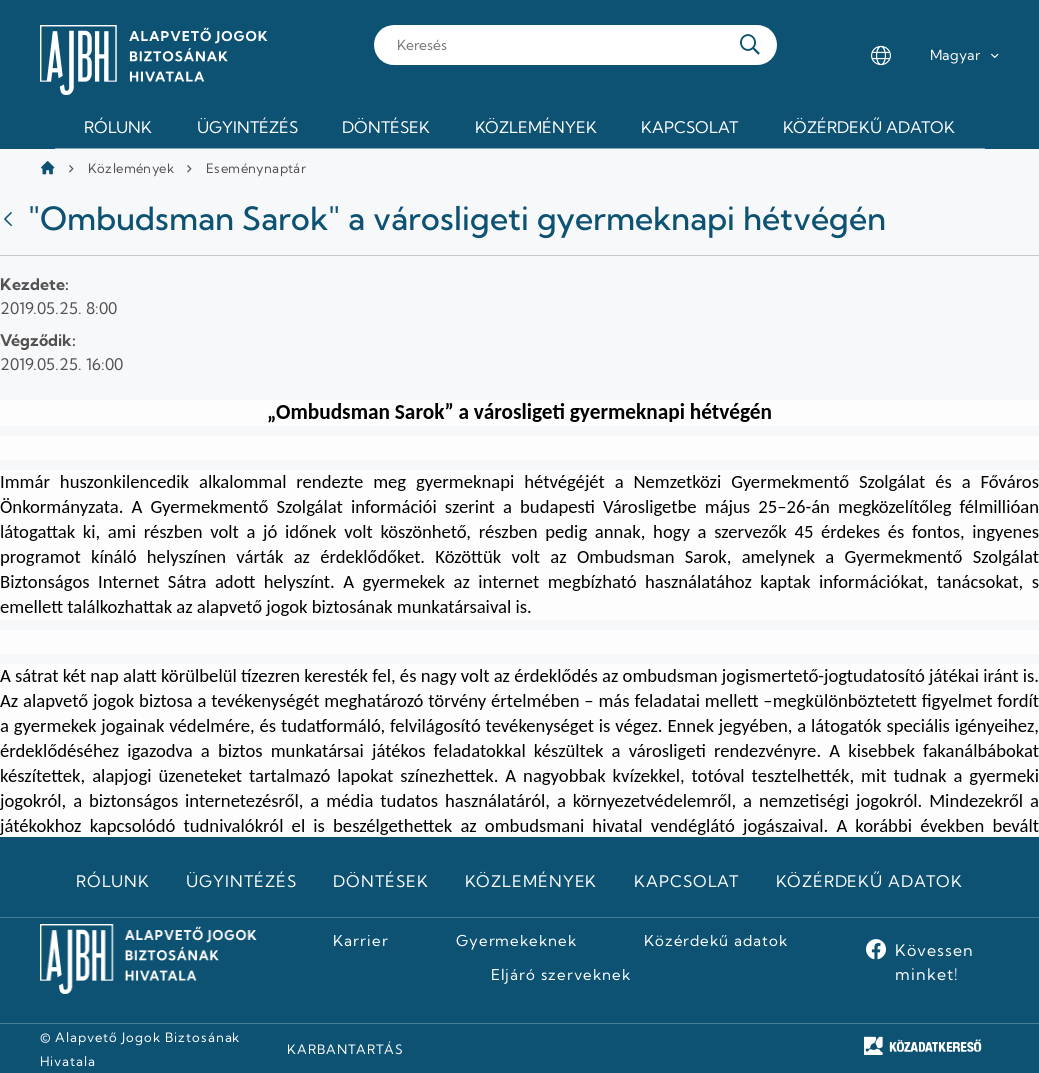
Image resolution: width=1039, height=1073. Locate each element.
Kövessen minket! (934, 962)
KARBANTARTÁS (345, 1049)
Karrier (361, 941)
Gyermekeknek (517, 941)
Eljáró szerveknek (561, 975)
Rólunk (113, 881)
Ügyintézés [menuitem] (247, 127)
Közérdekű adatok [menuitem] (869, 127)
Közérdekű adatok (869, 881)
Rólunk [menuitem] (118, 127)
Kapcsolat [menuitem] (689, 127)
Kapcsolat (687, 881)
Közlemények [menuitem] (536, 127)
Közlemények (131, 168)
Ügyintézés (241, 881)
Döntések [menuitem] (386, 127)
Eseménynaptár (256, 168)
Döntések (381, 881)
